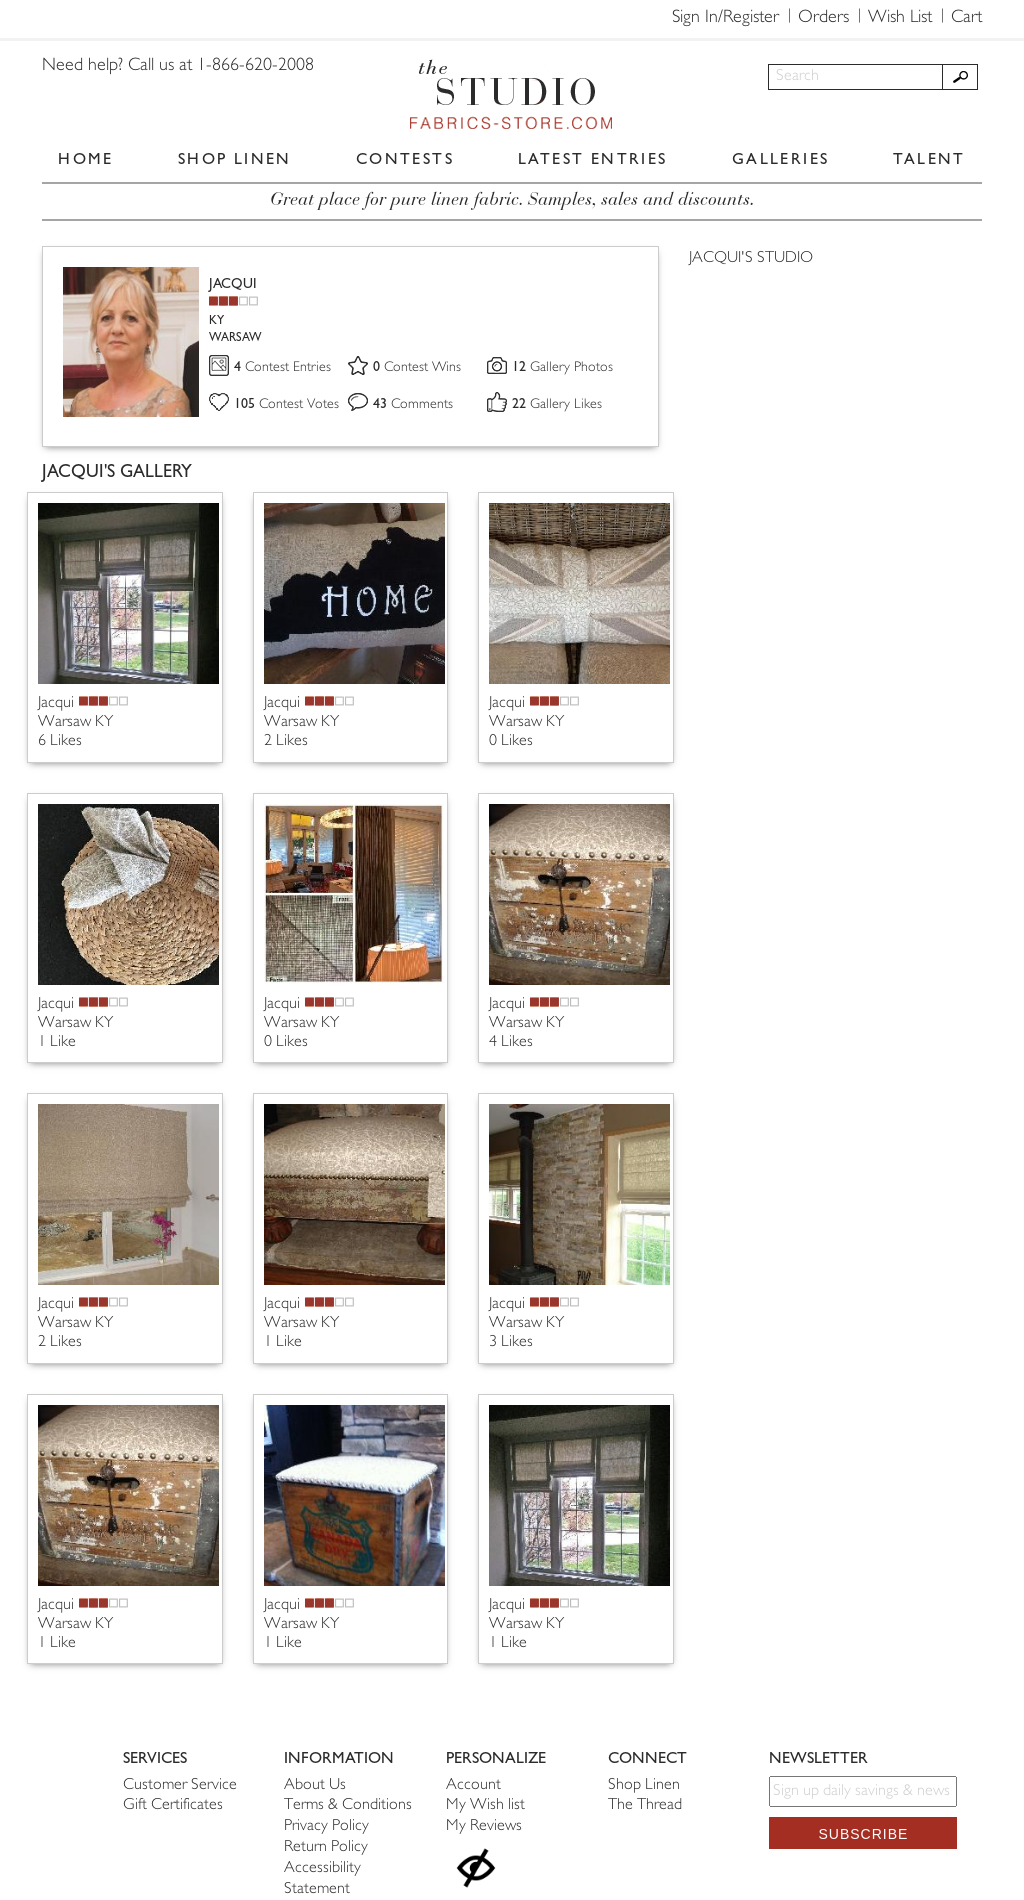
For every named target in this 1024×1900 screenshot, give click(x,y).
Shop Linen (644, 1785)
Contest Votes (286, 404)
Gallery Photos (562, 367)
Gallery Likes (557, 404)
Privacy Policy (326, 1826)
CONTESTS (405, 158)
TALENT (929, 158)
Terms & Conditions (348, 1805)
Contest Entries (282, 367)
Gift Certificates (173, 1805)
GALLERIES (781, 158)
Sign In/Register (725, 18)
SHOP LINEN (235, 158)
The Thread (645, 1805)
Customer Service (180, 1785)
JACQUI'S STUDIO (751, 258)
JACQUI (233, 283)
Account (473, 1785)
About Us (315, 1785)
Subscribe (863, 1834)
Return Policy (326, 1847)
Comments (413, 404)
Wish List (900, 18)
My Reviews (484, 1826)
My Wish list (485, 1805)
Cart (966, 18)
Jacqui (56, 703)
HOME (86, 158)
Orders (823, 18)
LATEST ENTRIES (593, 158)
